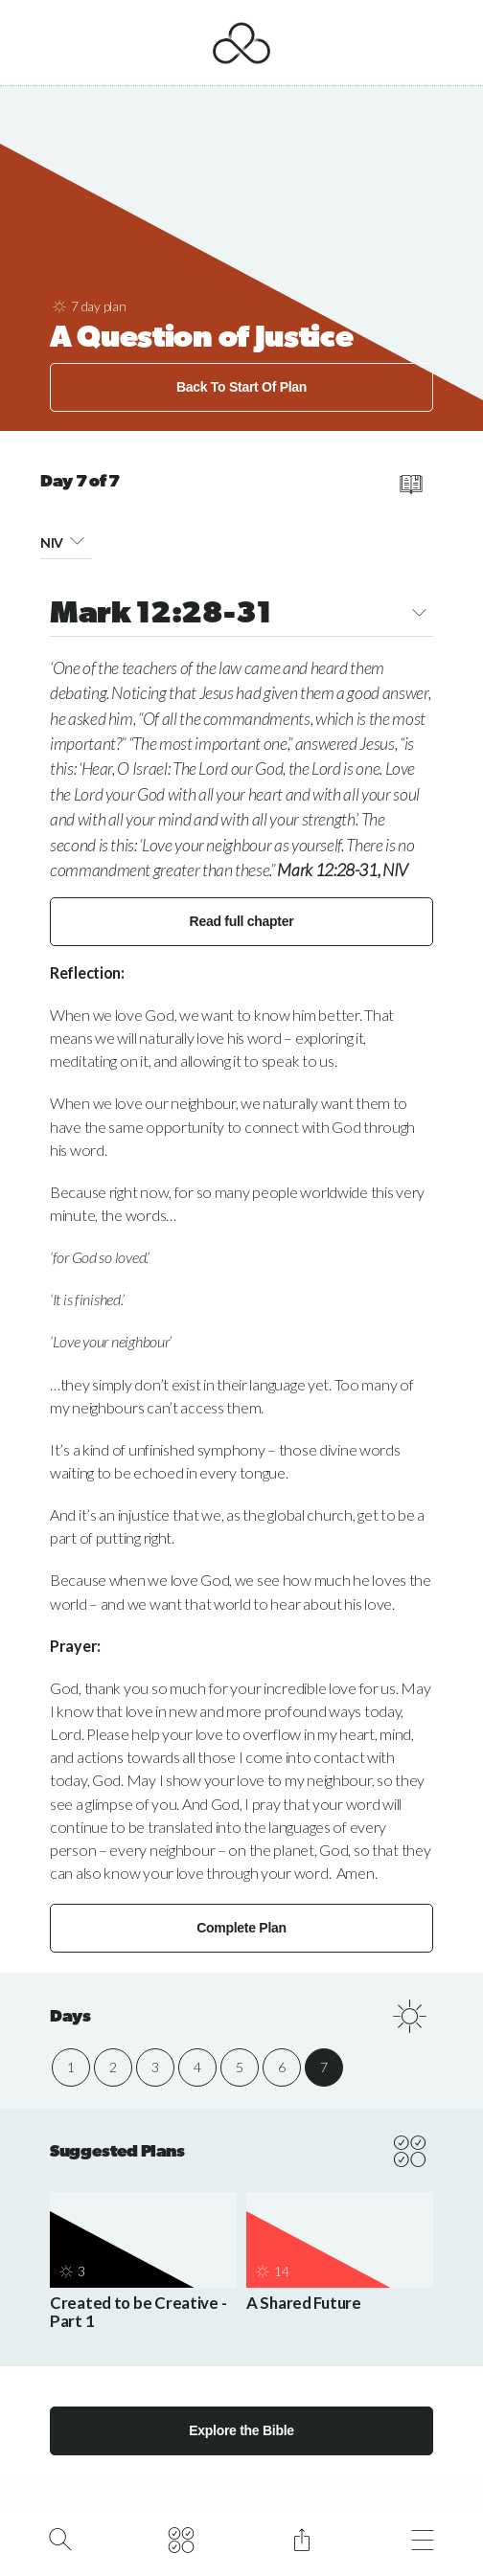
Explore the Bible (241, 2430)
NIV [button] (66, 540)
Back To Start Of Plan (241, 387)
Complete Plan (241, 1927)
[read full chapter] (411, 484)
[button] (77, 540)
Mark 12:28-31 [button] (241, 615)
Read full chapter (242, 921)
